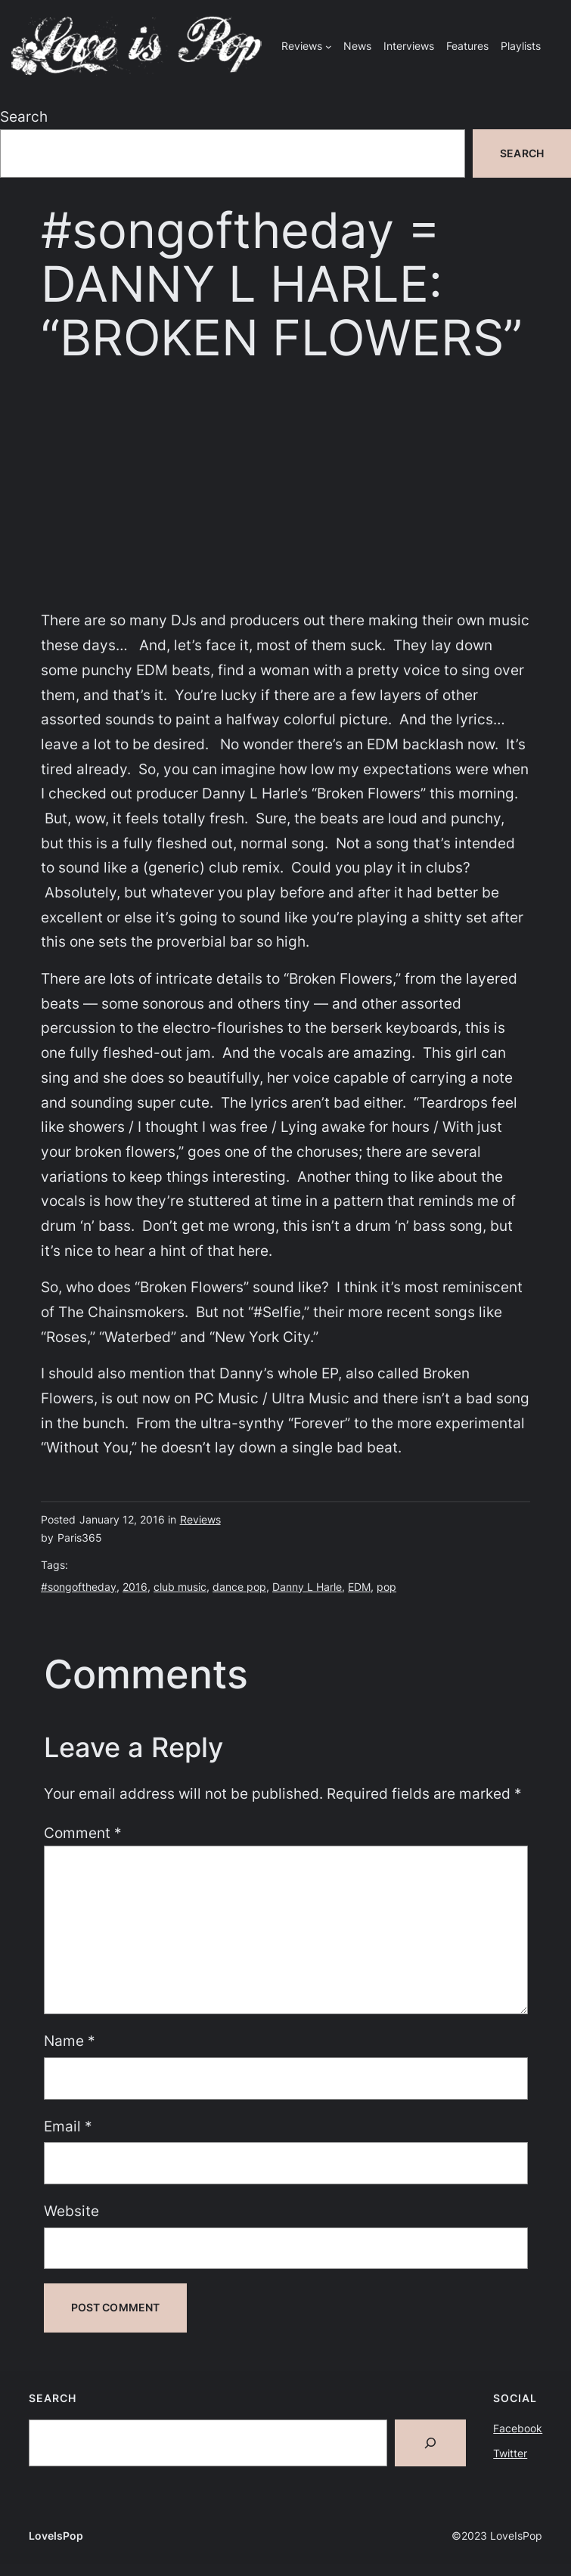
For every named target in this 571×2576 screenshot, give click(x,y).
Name (69, 2041)
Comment (83, 1833)
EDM (359, 1586)
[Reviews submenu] (328, 46)
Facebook (517, 2428)
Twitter (510, 2453)
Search (24, 116)
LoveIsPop (56, 2535)
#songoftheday (78, 1586)
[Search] (430, 2442)
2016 (135, 1586)
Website (71, 2211)
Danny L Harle (307, 1586)
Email (68, 2126)
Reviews (200, 1519)
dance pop (239, 1586)
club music (180, 1586)
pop (386, 1586)
